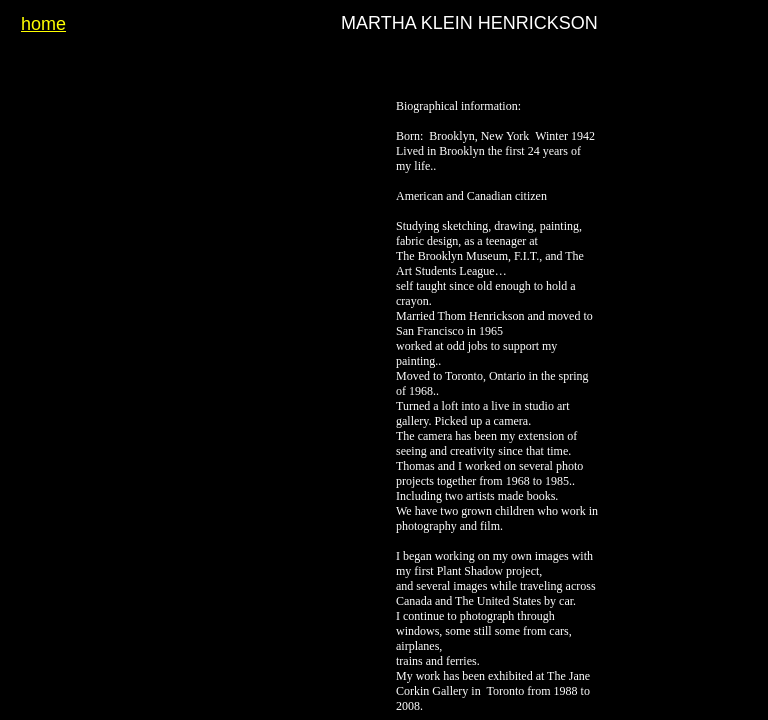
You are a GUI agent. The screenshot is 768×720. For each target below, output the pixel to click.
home (43, 24)
